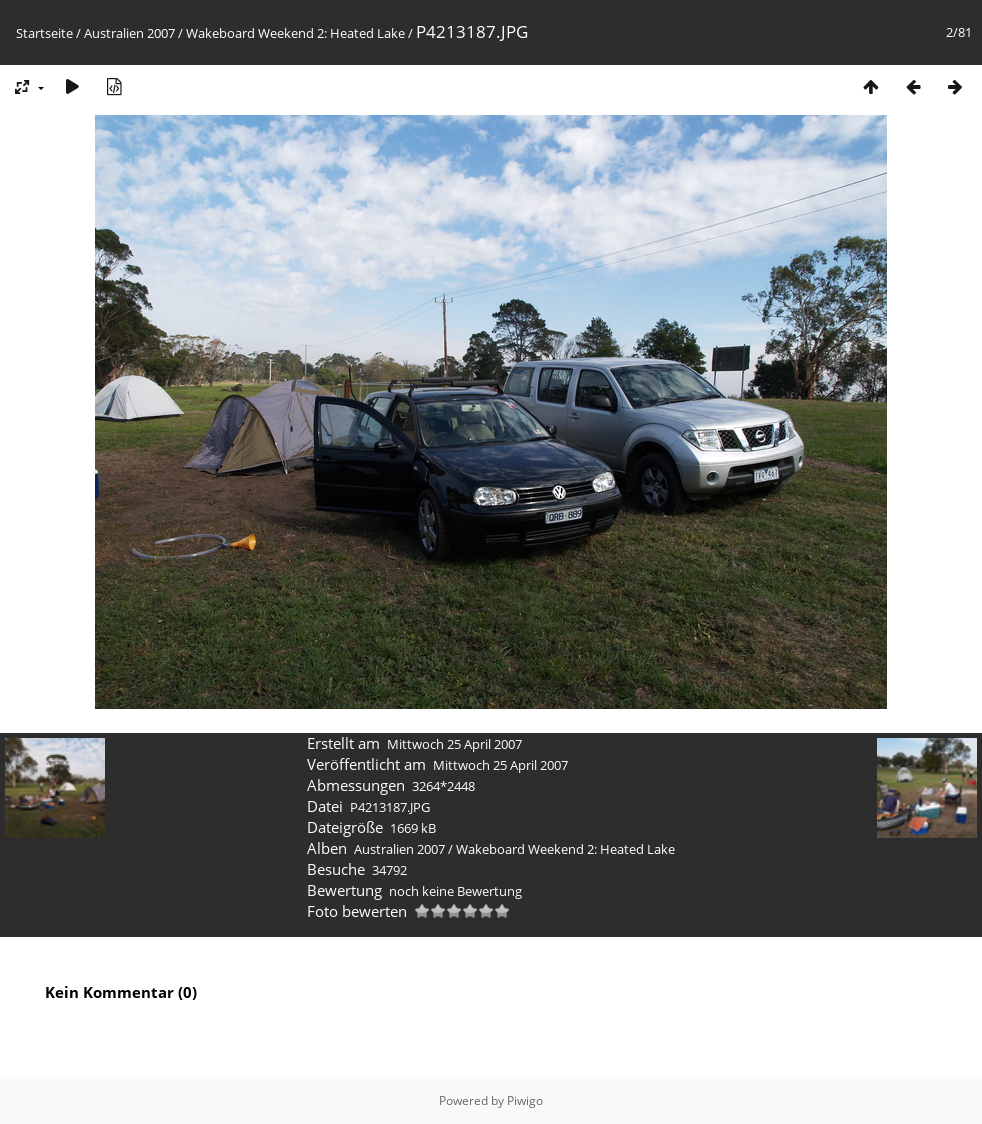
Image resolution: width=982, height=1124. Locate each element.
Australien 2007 (129, 33)
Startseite (44, 33)
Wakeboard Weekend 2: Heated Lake (295, 33)
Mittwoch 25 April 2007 (454, 744)
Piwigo (525, 1100)
